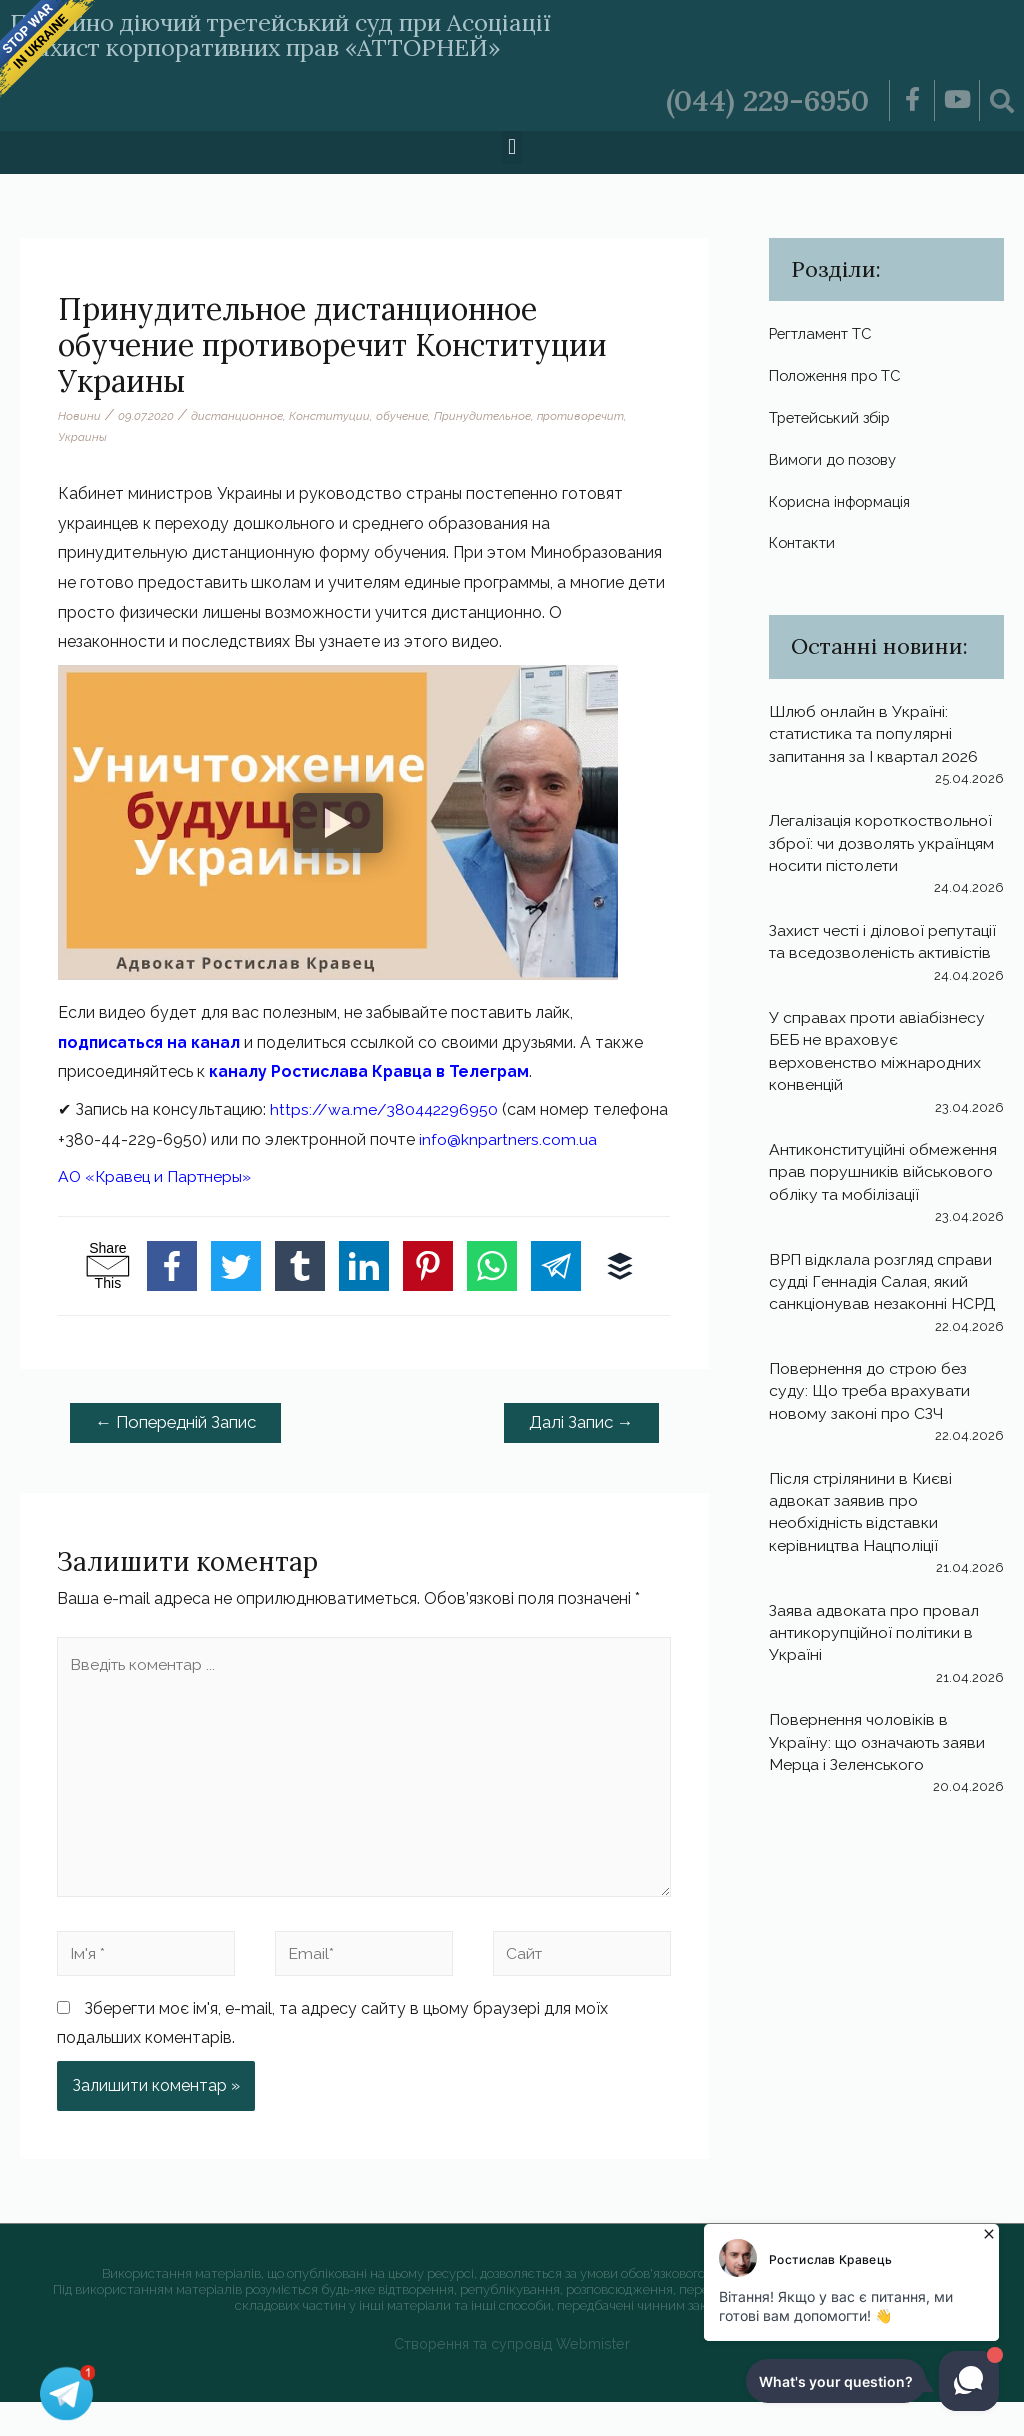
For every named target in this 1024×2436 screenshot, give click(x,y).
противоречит (581, 416)
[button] (511, 147)
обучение (402, 416)
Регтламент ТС (827, 333)
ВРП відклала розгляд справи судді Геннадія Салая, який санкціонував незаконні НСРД (883, 1308)
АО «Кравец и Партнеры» (157, 1206)
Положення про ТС (842, 376)
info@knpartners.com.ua (147, 1168)
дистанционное (237, 416)
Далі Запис (580, 1452)
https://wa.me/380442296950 (386, 1109)
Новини (79, 416)
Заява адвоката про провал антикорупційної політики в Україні (876, 1659)
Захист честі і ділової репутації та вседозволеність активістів (881, 957)
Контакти (806, 545)
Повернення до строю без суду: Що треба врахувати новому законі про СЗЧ (872, 1417)
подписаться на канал (150, 1042)
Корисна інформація (846, 503)
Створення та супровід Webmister (512, 2378)
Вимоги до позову (838, 461)
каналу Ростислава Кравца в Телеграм (371, 1071)
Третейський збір (835, 418)
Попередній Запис (178, 1452)
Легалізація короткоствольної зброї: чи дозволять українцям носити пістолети (883, 847)
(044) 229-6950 (765, 100)
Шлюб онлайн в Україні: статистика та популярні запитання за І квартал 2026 (876, 737)
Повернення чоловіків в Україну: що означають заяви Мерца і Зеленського (879, 1768)
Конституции (329, 416)
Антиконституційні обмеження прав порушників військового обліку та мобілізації (886, 1198)
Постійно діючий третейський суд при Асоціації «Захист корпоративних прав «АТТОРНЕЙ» (307, 34)
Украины (82, 437)
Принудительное (482, 416)
